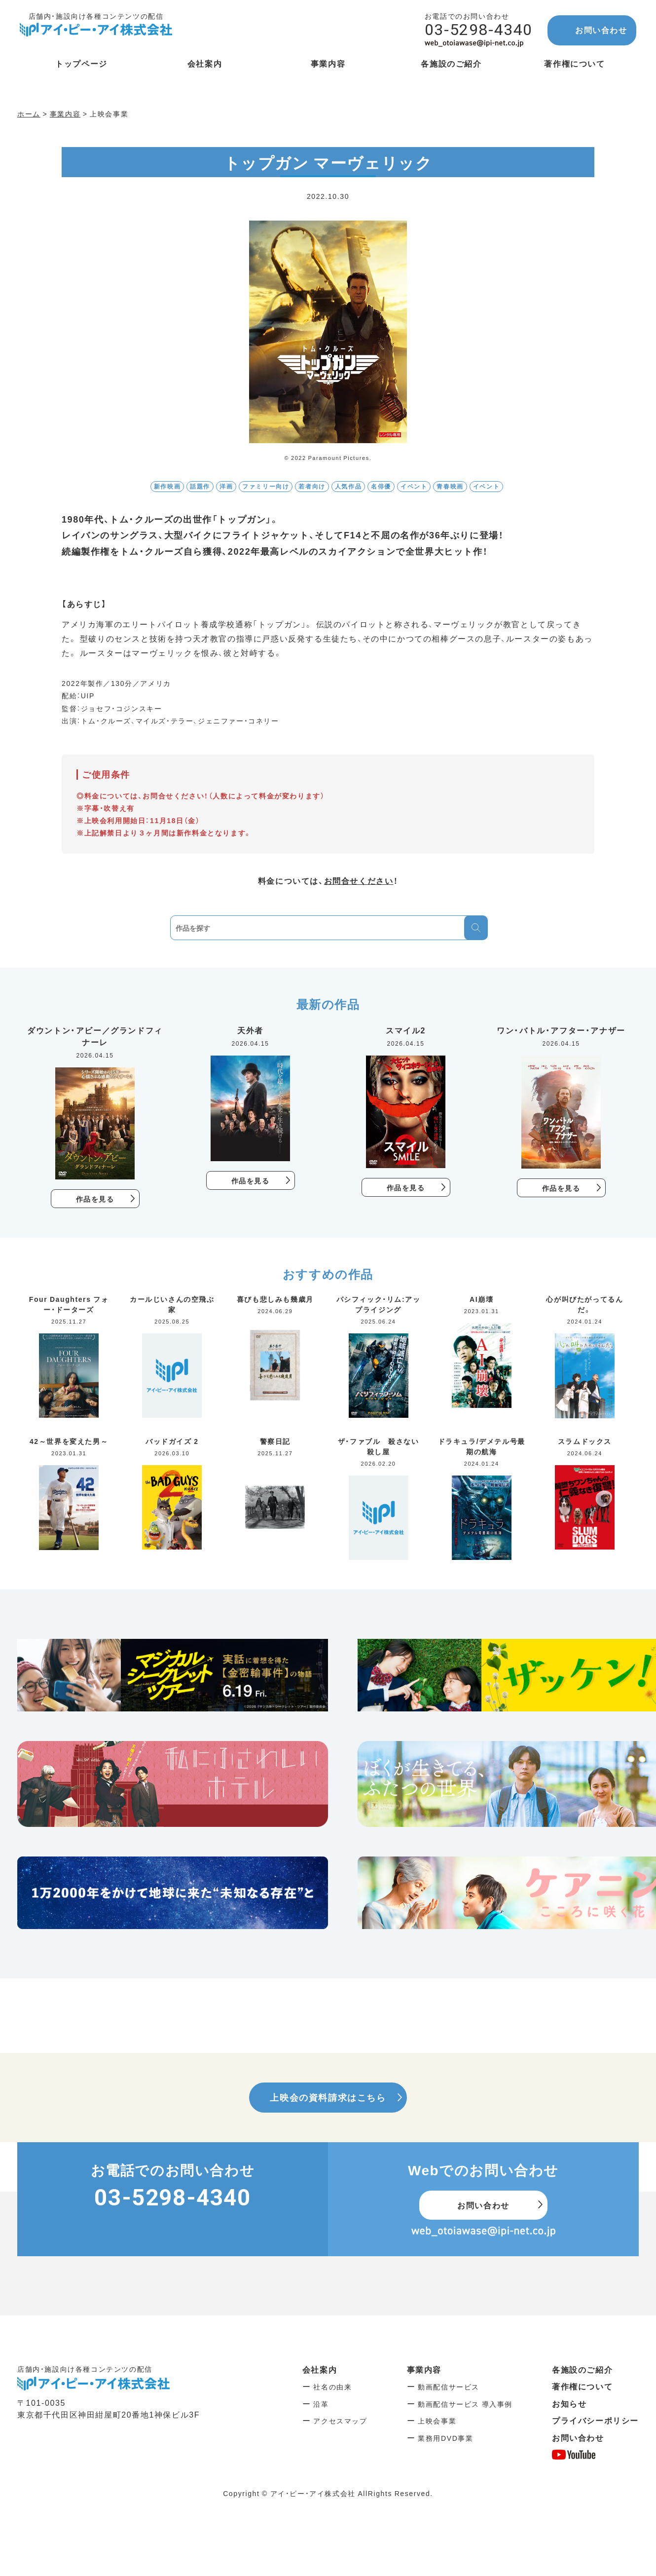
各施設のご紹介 (582, 2369)
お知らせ (569, 2403)
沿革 (320, 2404)
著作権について (582, 2386)
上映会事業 (437, 2420)
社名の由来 (332, 2386)
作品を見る (95, 1199)
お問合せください (359, 880)
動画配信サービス (448, 2386)
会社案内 (319, 2369)
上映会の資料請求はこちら (328, 2097)
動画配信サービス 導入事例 (465, 2404)
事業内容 (424, 2369)
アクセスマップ (340, 2420)
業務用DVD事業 (445, 2438)
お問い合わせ (601, 30)
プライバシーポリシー (595, 2420)
